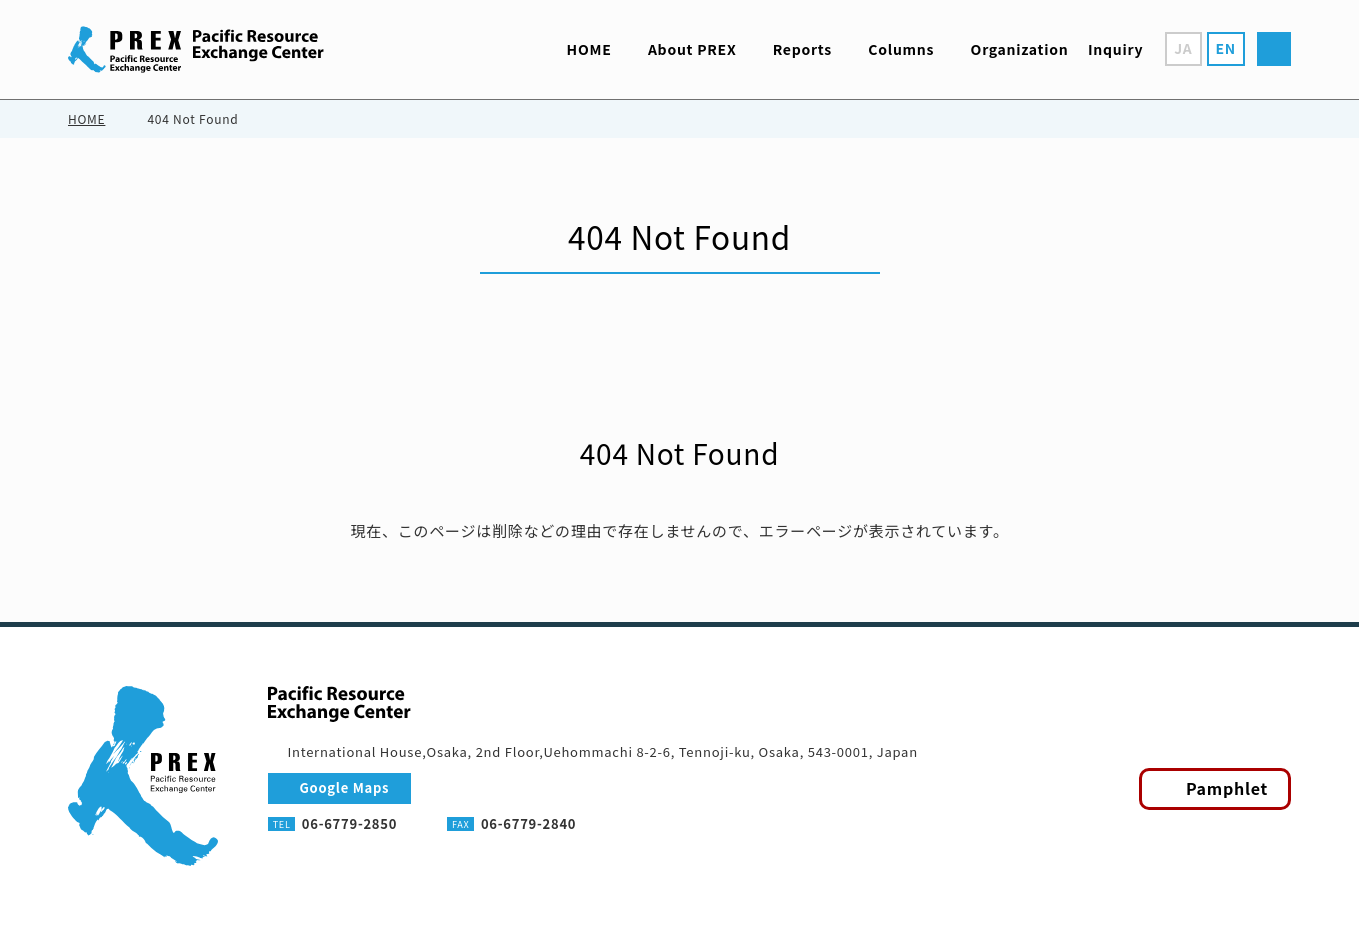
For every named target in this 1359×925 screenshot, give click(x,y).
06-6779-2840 (528, 823)
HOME (86, 118)
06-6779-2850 (349, 823)
